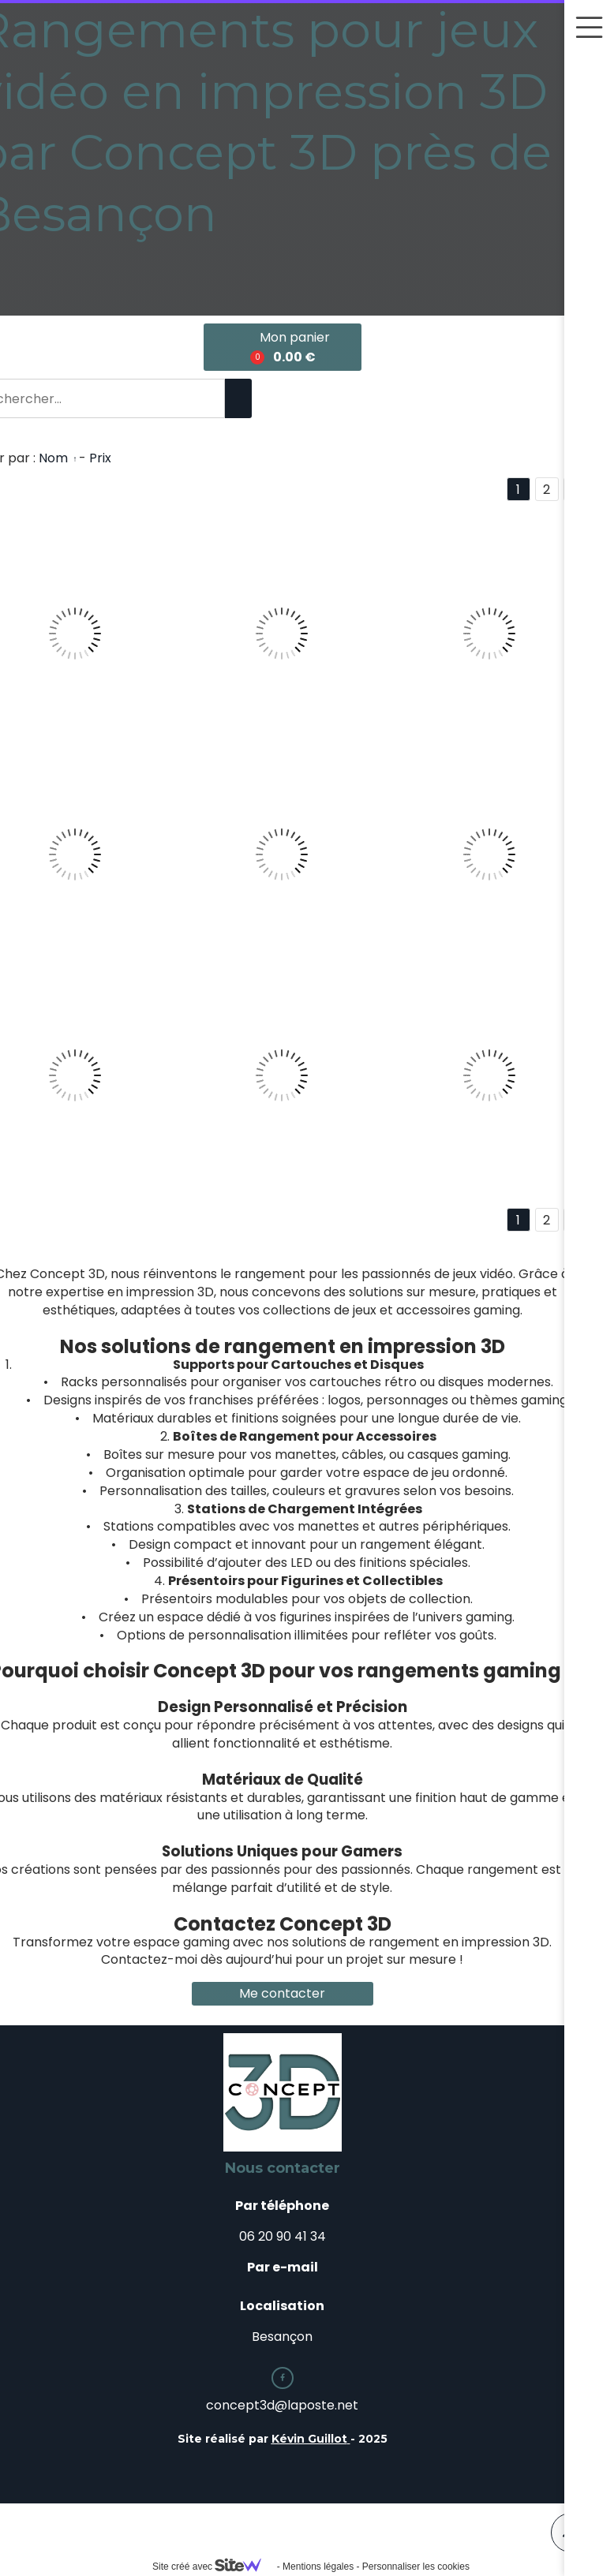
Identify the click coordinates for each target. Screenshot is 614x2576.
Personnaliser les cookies (416, 2566)
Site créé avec (213, 2566)
